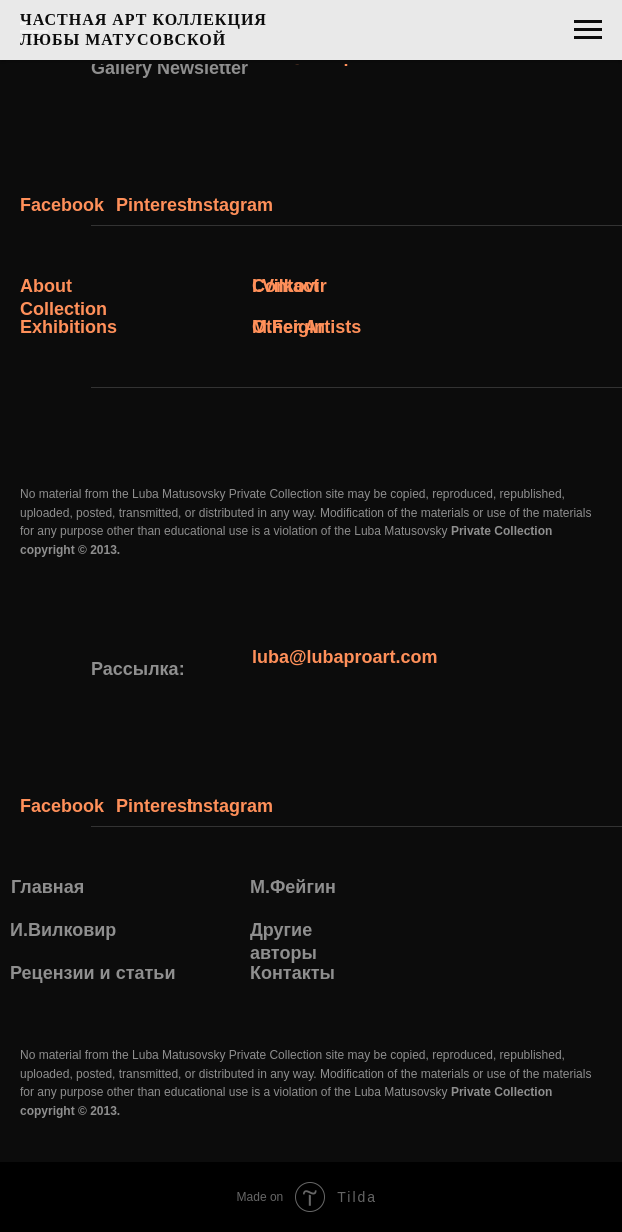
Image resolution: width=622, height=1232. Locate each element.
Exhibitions (68, 327)
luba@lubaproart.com (345, 657)
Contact (285, 286)
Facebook (62, 205)
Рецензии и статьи (92, 973)
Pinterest (154, 205)
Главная (47, 887)
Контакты (292, 973)
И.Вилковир (63, 930)
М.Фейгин (293, 887)
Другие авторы (283, 941)
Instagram (230, 205)
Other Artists (306, 327)
